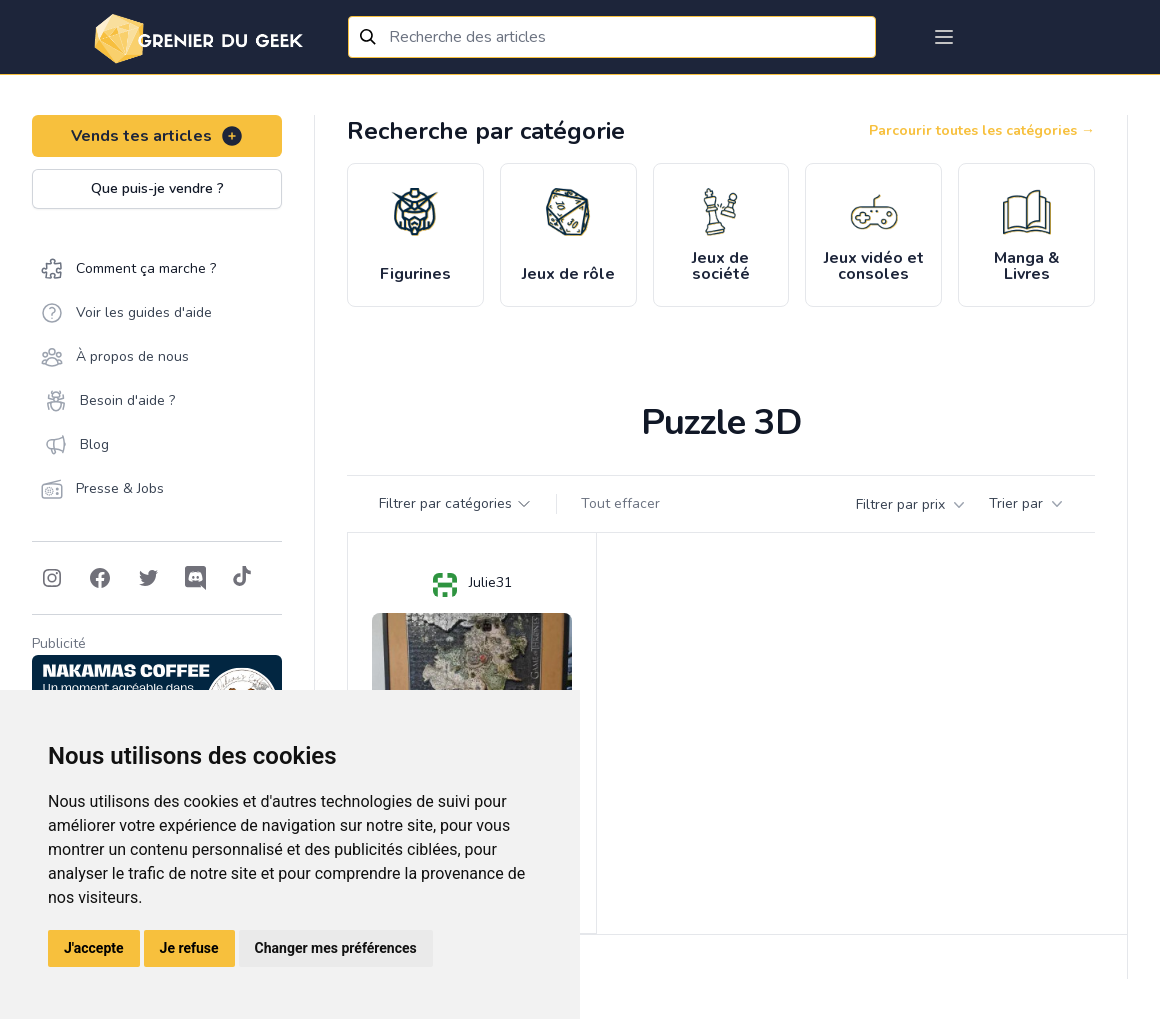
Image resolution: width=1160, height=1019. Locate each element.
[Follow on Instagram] (52, 578)
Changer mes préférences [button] (336, 948)
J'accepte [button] (94, 948)
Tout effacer (620, 503)
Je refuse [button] (189, 948)
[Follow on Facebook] (100, 578)
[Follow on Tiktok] (242, 578)
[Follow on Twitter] (148, 578)
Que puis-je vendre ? (157, 188)
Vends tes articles (157, 136)
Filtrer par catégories (455, 503)
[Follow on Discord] (196, 578)
